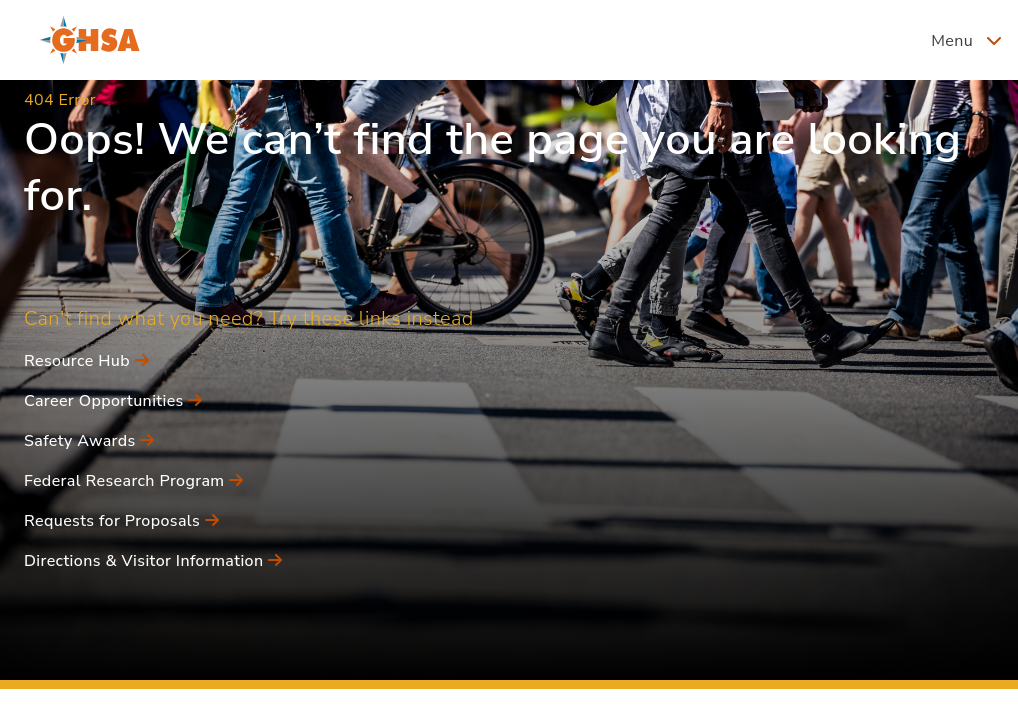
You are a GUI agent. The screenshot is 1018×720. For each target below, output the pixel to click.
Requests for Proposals (121, 521)
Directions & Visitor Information (153, 561)
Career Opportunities (113, 401)
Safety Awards (89, 441)
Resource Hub (86, 361)
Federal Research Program (133, 481)
